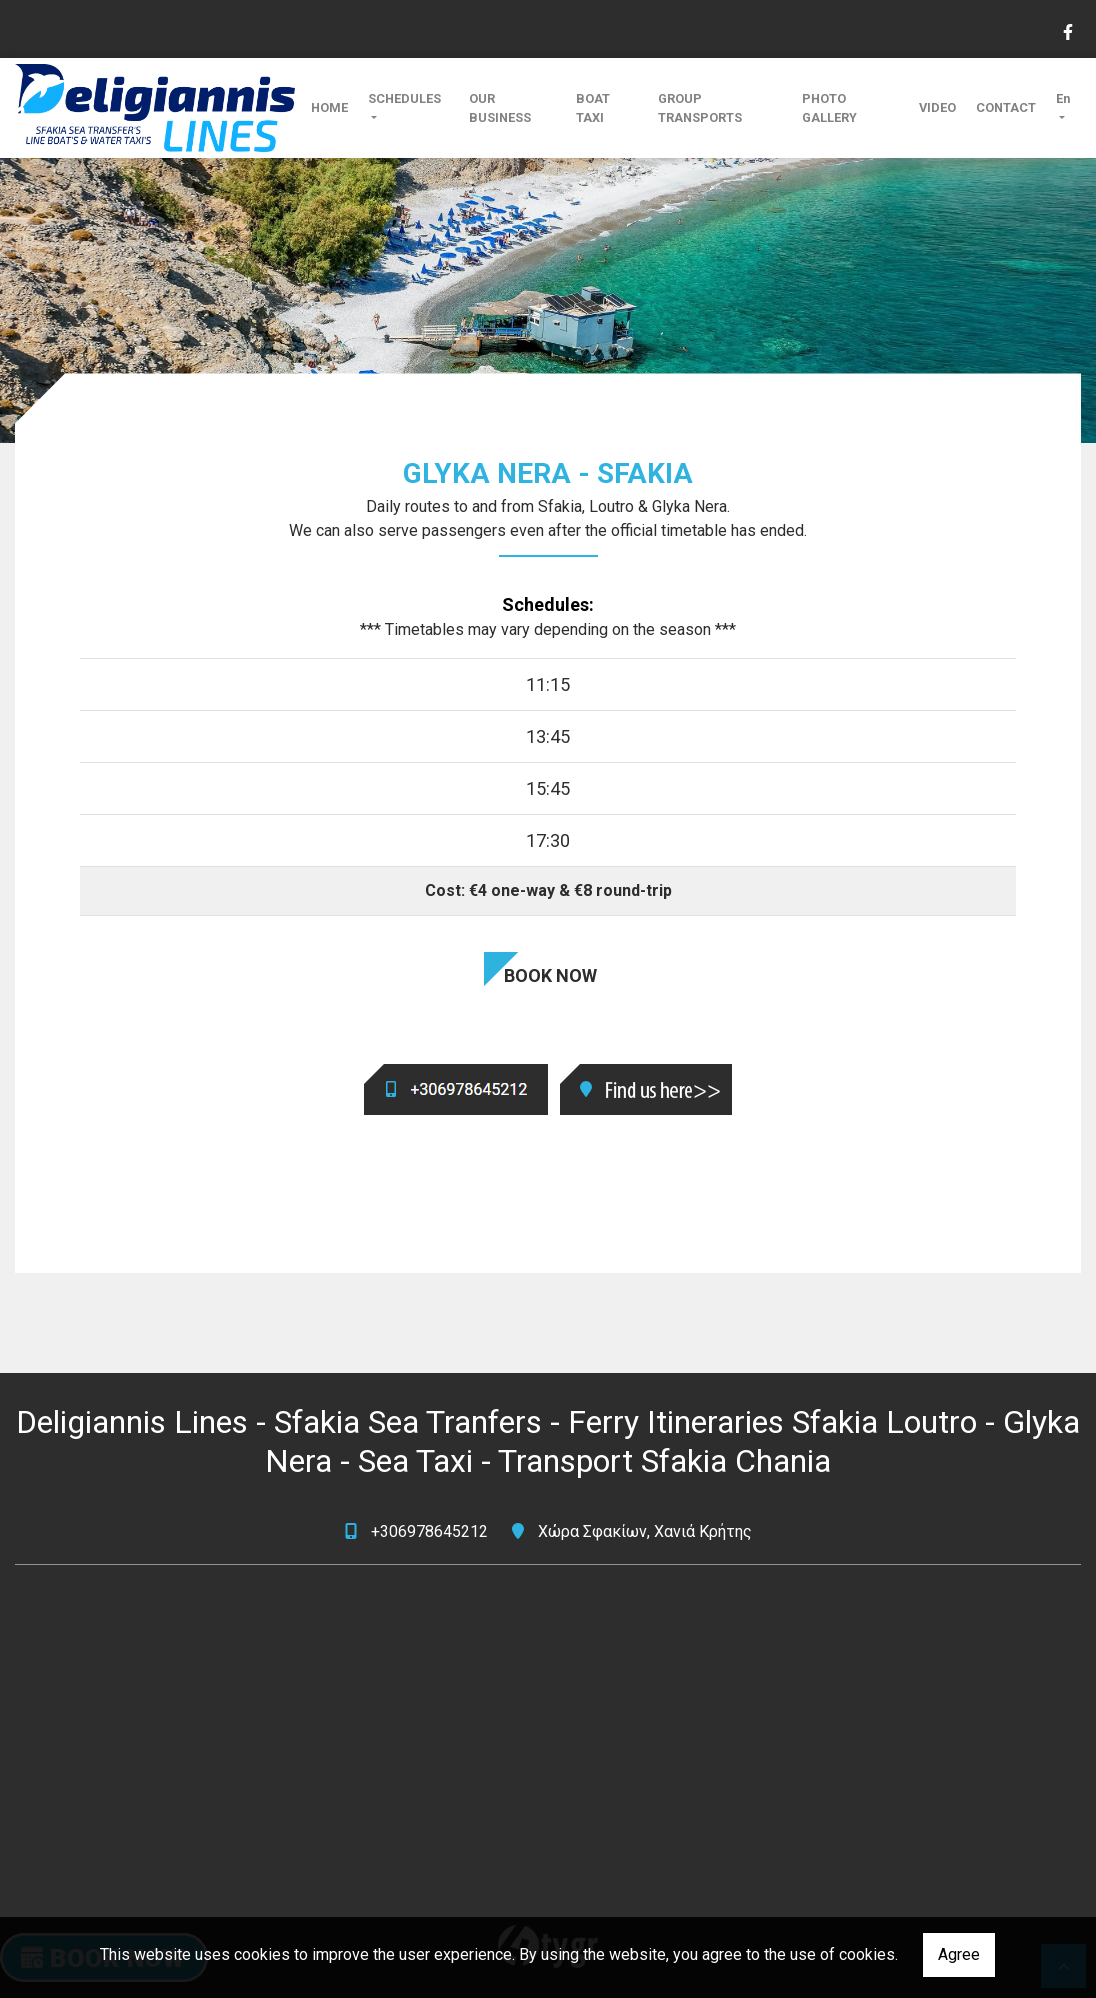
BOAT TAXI (593, 108)
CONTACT (1006, 107)
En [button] (1063, 98)
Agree (959, 1954)
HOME (329, 107)
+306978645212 (429, 1531)
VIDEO (937, 107)
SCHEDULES (404, 98)
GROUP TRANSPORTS (700, 108)
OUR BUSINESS (500, 108)
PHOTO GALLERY (829, 108)
